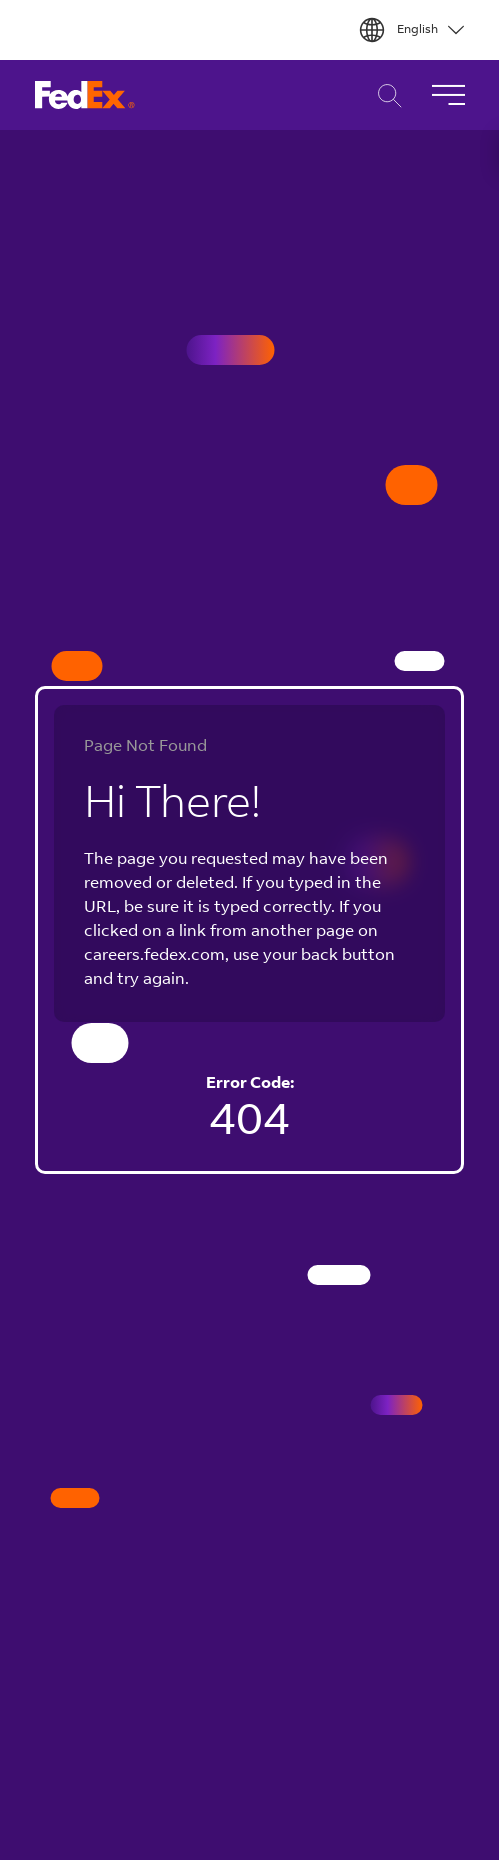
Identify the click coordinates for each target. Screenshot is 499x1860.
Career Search (384, 95)
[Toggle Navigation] (448, 95)
